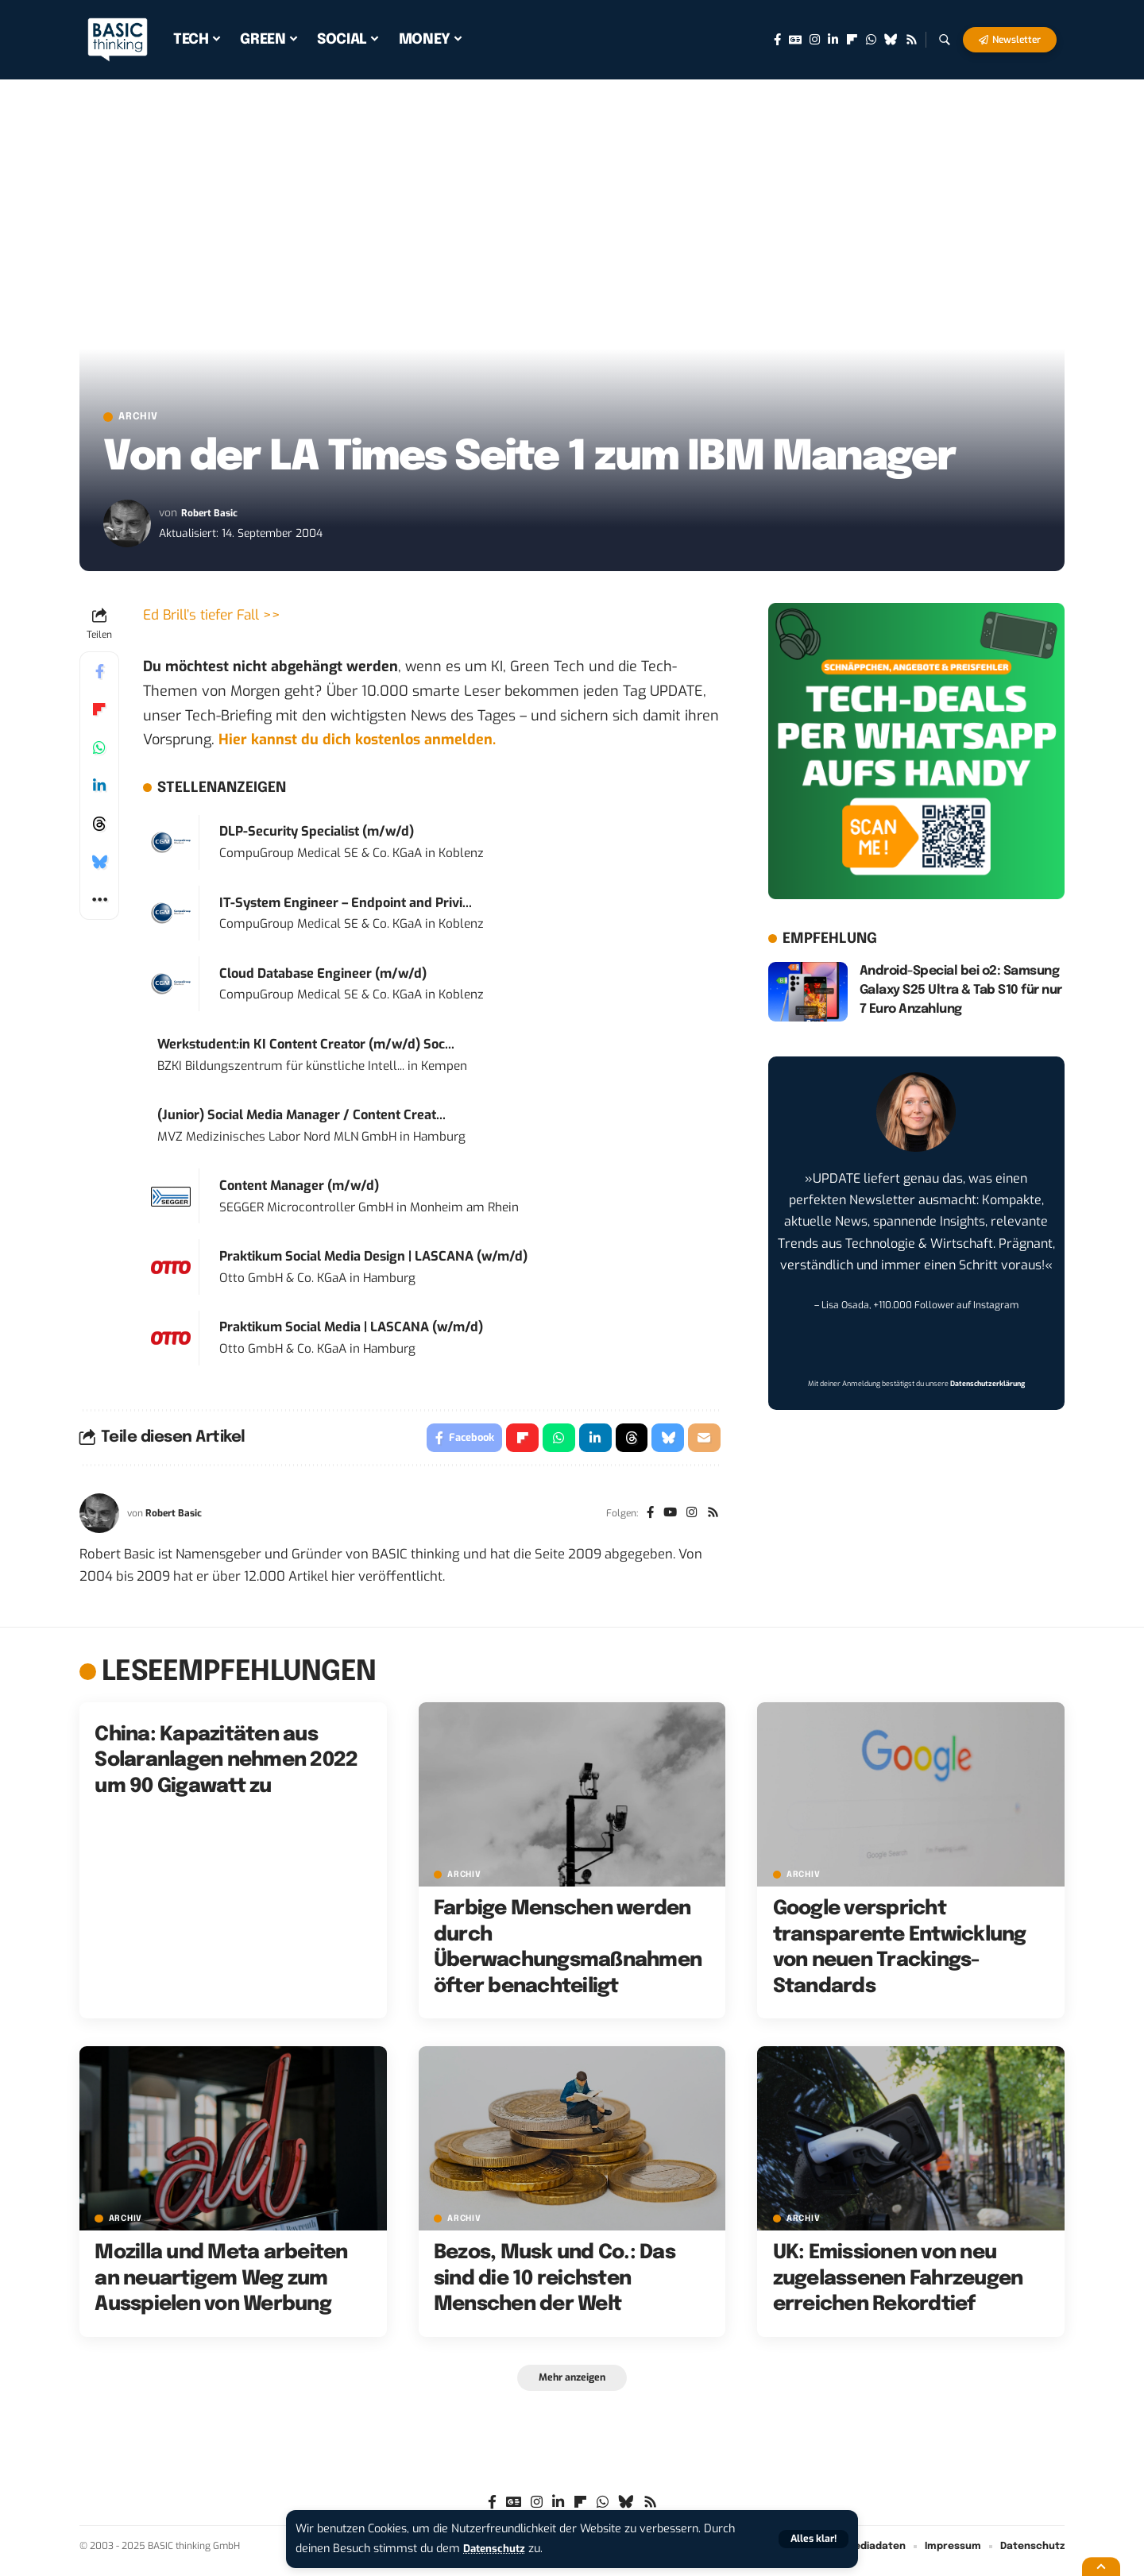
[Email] (704, 1442)
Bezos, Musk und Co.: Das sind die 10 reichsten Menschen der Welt (554, 2285)
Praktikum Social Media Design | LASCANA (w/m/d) (373, 1259)
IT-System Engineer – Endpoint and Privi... (345, 905)
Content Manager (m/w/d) (299, 1188)
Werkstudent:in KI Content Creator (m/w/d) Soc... (305, 1047)
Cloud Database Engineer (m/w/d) (323, 975)
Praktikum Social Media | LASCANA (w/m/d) (351, 1330)
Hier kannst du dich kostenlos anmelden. (357, 742)
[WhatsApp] (871, 40)
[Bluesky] (891, 40)
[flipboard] (852, 40)
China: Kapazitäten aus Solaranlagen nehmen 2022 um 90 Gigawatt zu (226, 1766)
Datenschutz (497, 2548)
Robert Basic (213, 515)
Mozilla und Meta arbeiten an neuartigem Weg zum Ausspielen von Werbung (221, 2285)
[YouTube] (666, 1518)
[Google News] (795, 40)
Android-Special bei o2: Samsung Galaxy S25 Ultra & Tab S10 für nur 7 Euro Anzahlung (961, 993)
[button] (811, 2539)
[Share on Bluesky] (99, 865)
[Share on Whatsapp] (99, 751)
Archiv (146, 418)
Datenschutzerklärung (987, 1387)
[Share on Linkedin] (99, 789)
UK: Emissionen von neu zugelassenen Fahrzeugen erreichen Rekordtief (898, 2285)
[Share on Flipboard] (99, 712)
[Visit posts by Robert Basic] (127, 526)
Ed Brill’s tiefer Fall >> (214, 618)
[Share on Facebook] (99, 674)
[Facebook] (777, 40)
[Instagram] (815, 40)
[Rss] (912, 40)
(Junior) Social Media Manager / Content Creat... (301, 1118)
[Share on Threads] (99, 827)
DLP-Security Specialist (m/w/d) (316, 834)
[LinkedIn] (833, 40)
